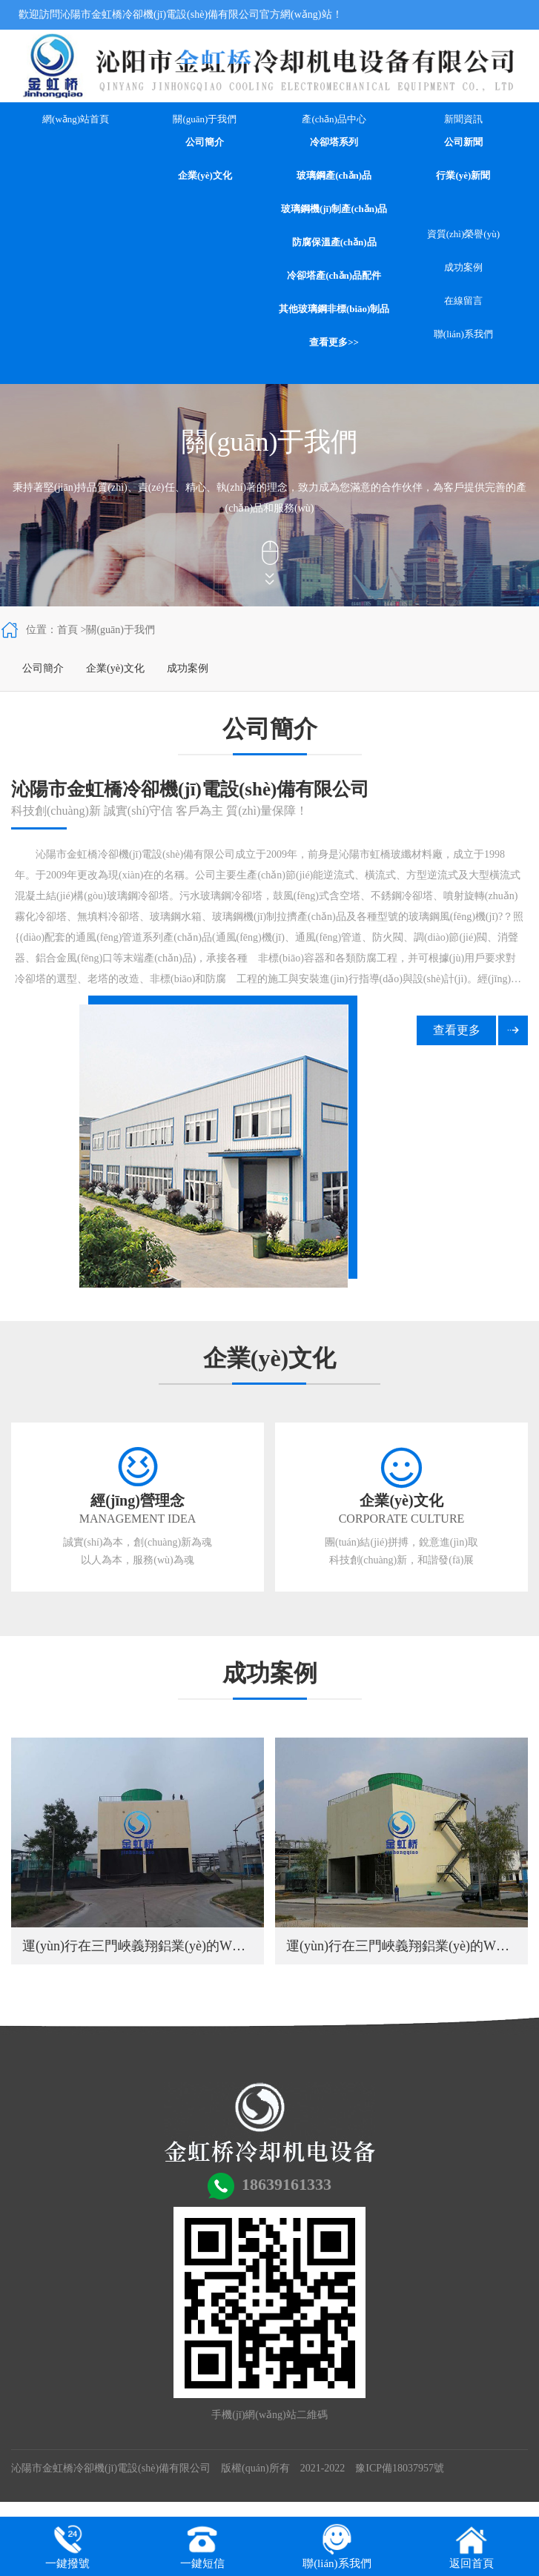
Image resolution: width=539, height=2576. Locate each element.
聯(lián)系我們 (463, 334)
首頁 (67, 629)
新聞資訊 (463, 119)
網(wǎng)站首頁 (75, 119)
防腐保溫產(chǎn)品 (334, 242)
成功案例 (463, 267)
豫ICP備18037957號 (399, 2468)
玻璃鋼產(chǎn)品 (334, 175)
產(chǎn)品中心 (334, 119)
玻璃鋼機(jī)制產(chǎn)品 (334, 208)
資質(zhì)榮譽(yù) (463, 233)
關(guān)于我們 (205, 119)
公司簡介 (204, 142)
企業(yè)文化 (205, 175)
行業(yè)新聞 (463, 175)
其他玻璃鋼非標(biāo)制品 (334, 308)
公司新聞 (463, 142)
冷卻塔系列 (334, 142)
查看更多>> (334, 342)
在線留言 (463, 300)
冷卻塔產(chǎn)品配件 (334, 275)
